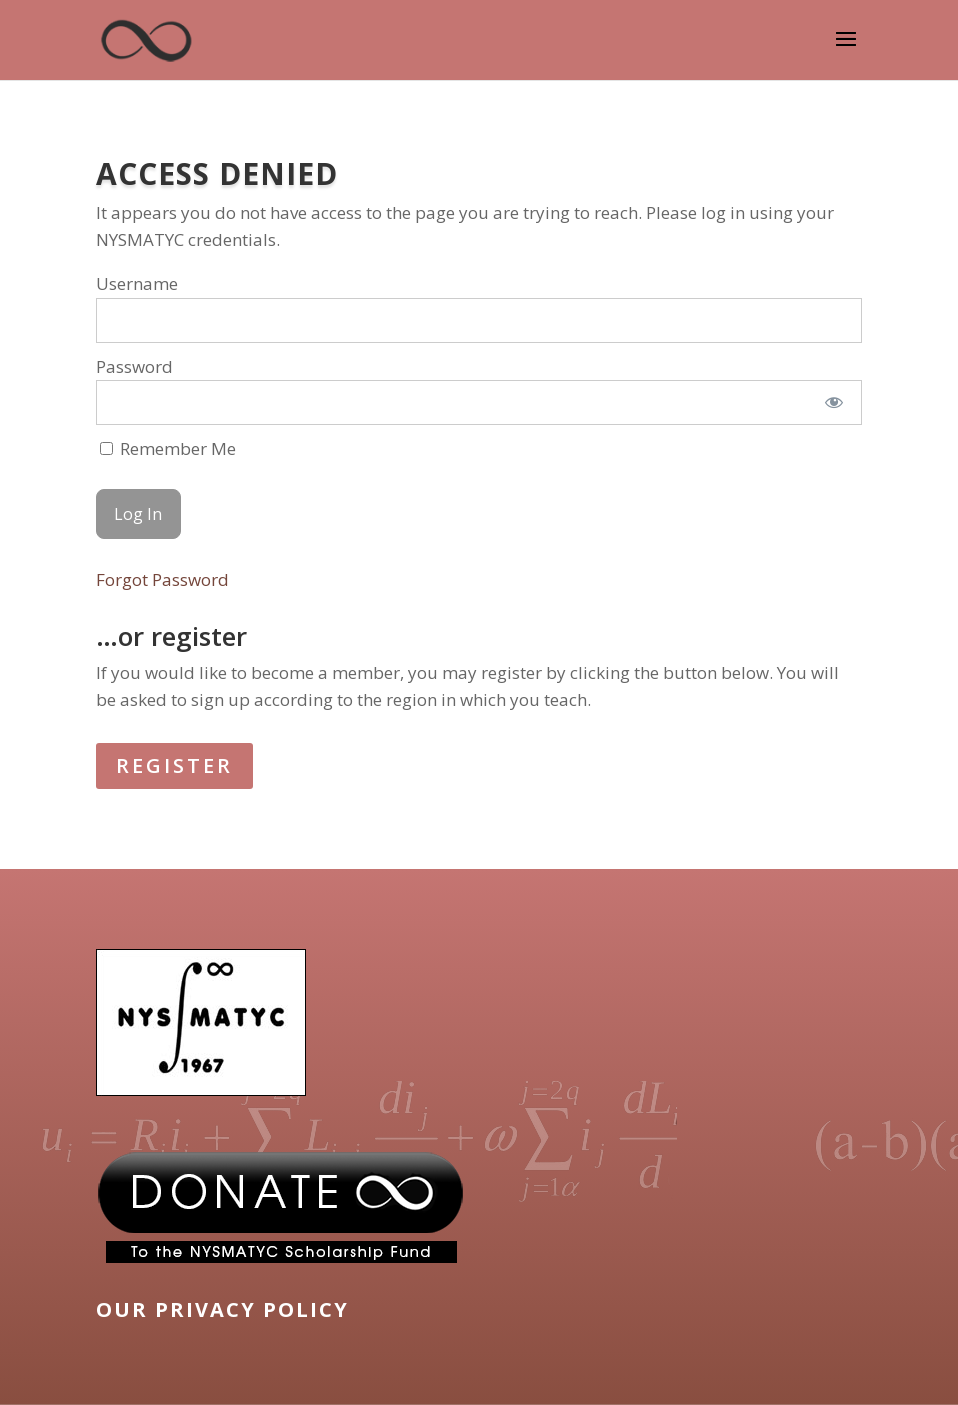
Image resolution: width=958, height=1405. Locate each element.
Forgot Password (162, 579)
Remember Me (168, 448)
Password (134, 366)
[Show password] (833, 402)
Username (137, 283)
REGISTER (174, 765)
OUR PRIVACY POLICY (222, 1309)
